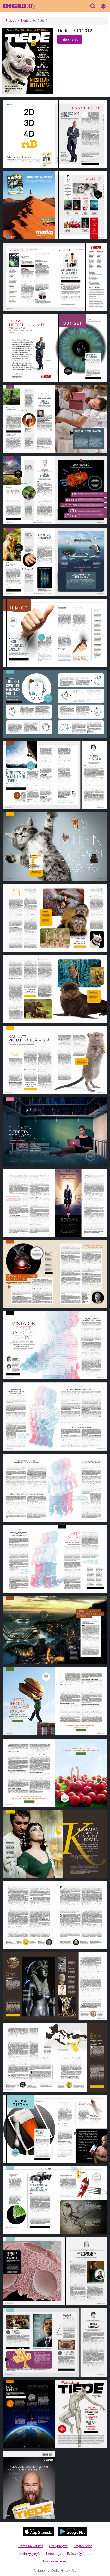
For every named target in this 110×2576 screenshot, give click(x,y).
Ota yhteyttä (58, 2546)
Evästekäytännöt (79, 2553)
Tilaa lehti (70, 39)
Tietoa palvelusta (30, 2546)
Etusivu (11, 20)
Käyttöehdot (83, 2546)
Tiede (25, 20)
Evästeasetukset (55, 2561)
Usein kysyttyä (29, 2553)
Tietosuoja (53, 2553)
